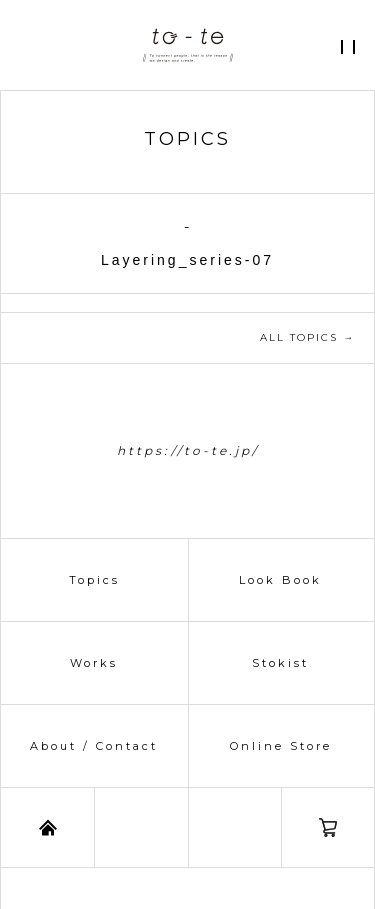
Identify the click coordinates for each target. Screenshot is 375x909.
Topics (94, 580)
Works (94, 663)
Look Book (280, 580)
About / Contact (94, 746)
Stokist (280, 663)
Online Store (281, 746)
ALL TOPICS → (307, 337)
